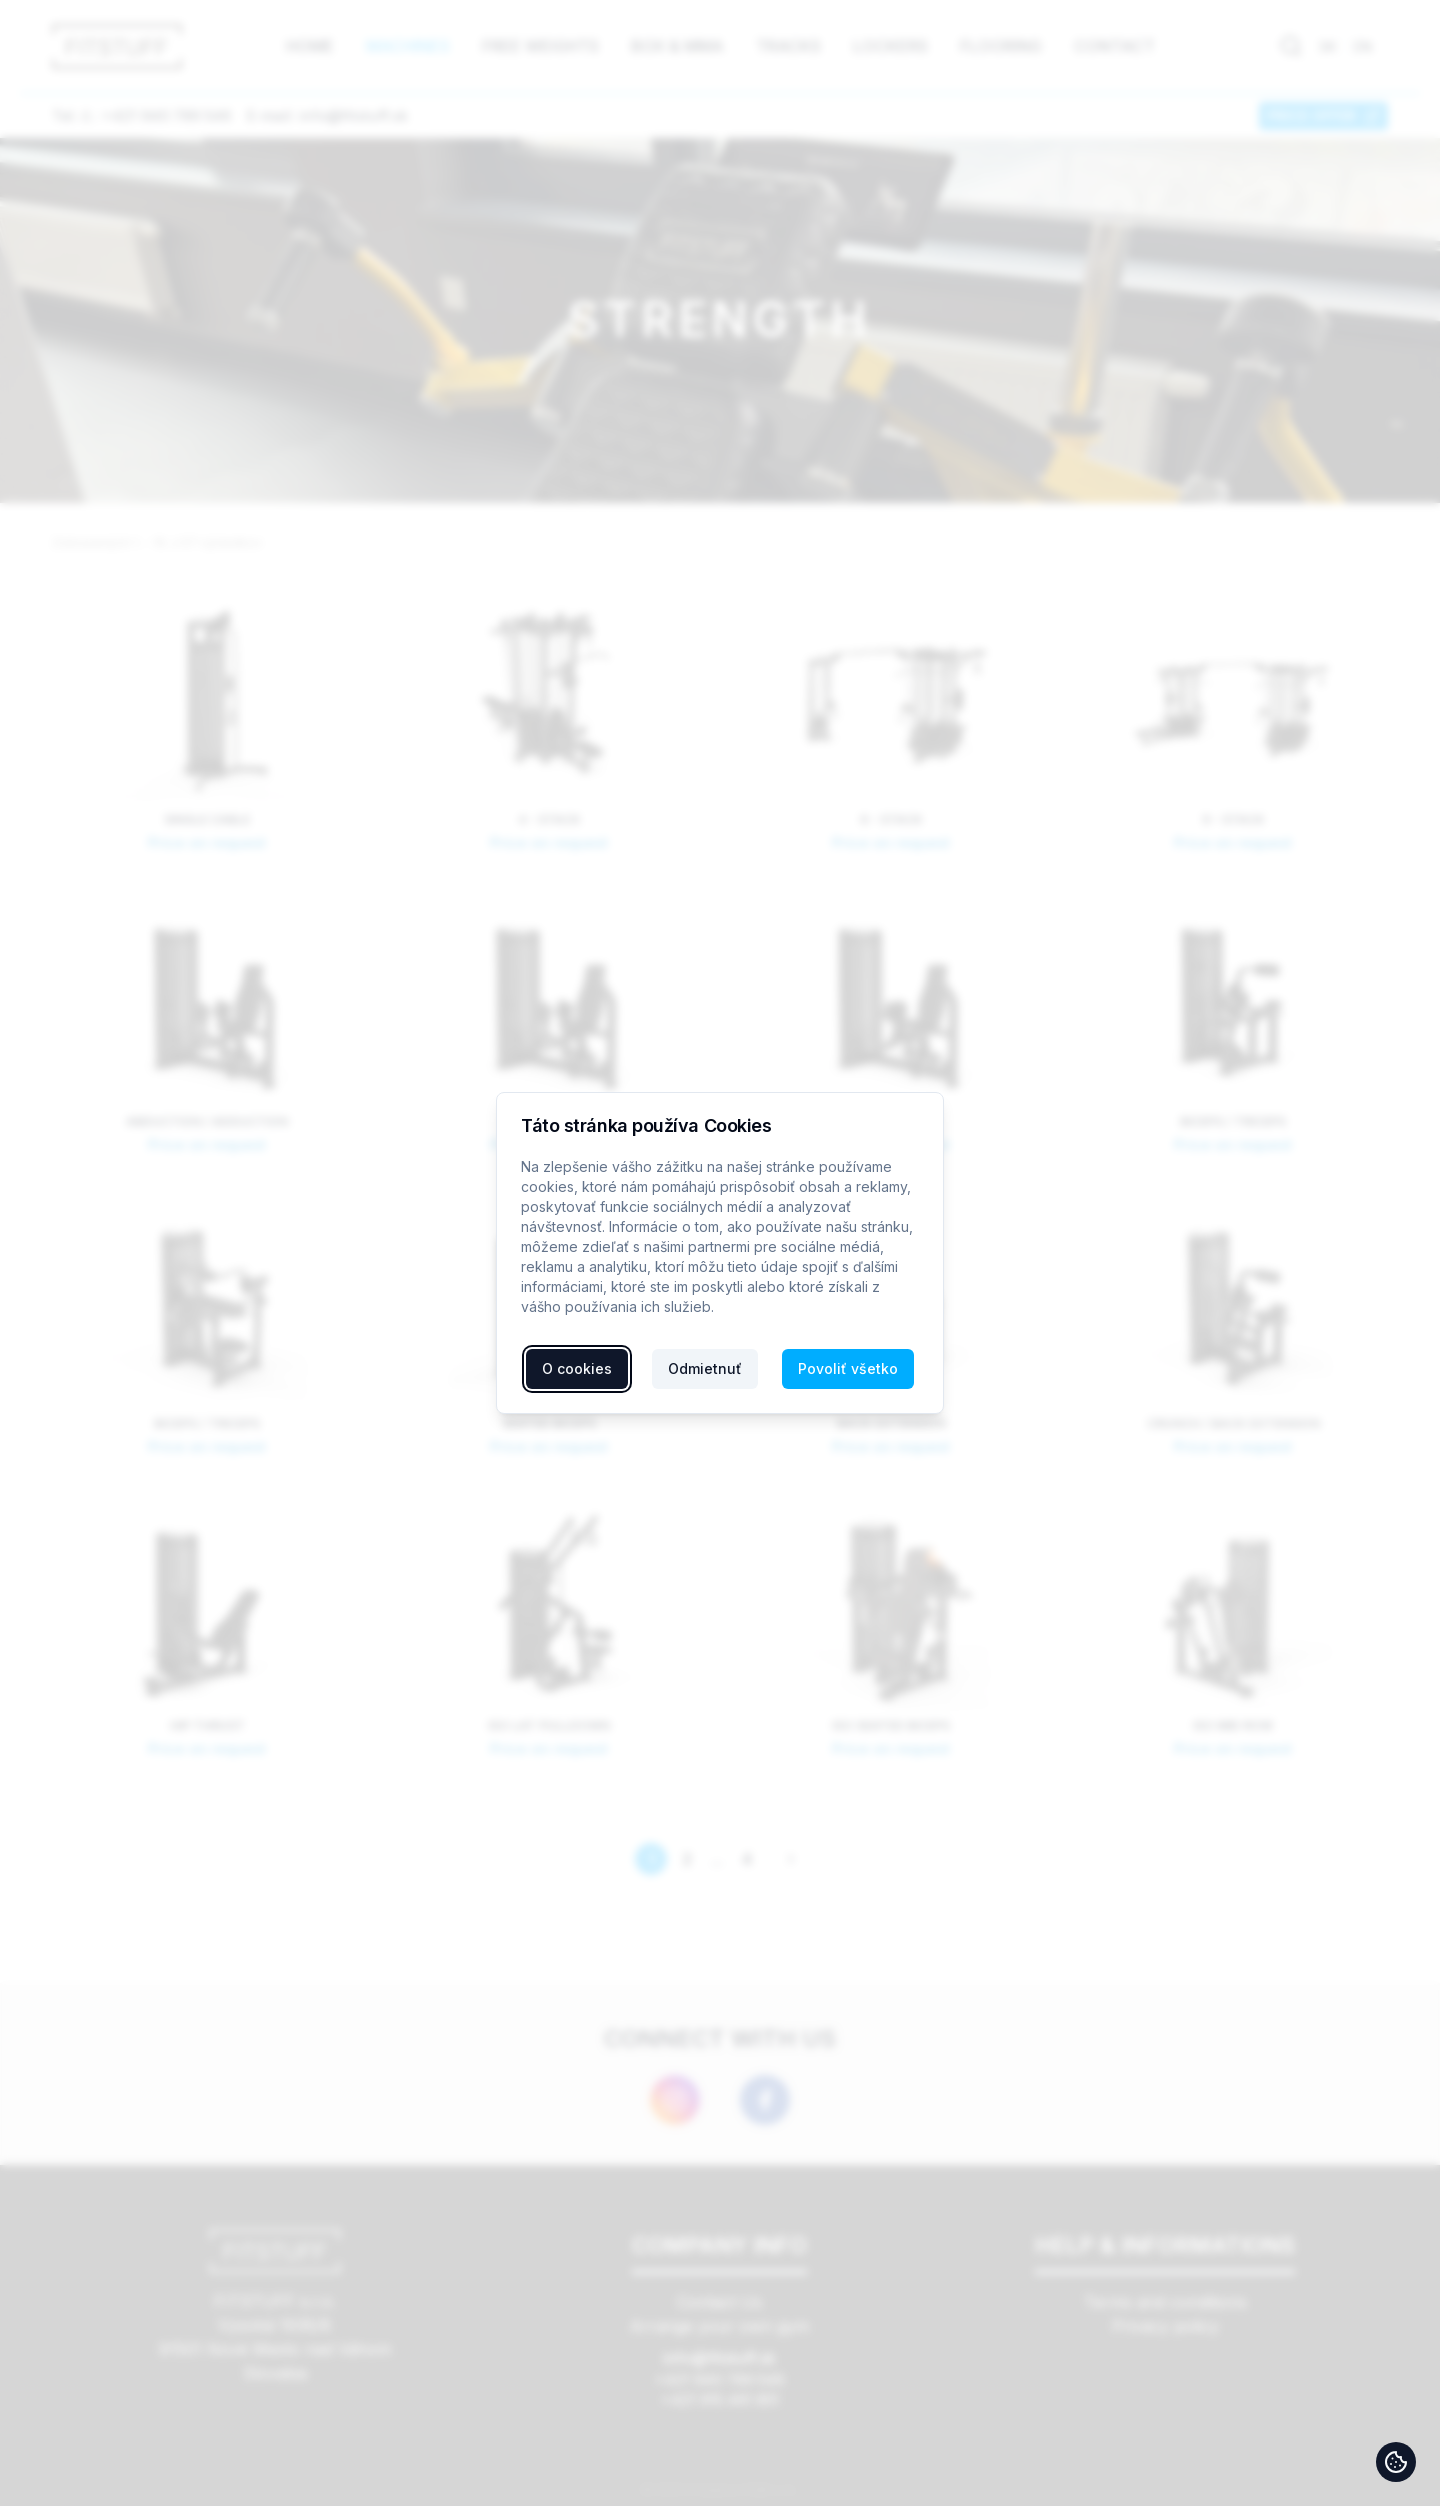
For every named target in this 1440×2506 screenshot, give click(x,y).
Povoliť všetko (848, 1368)
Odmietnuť (705, 1368)
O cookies (577, 1368)
